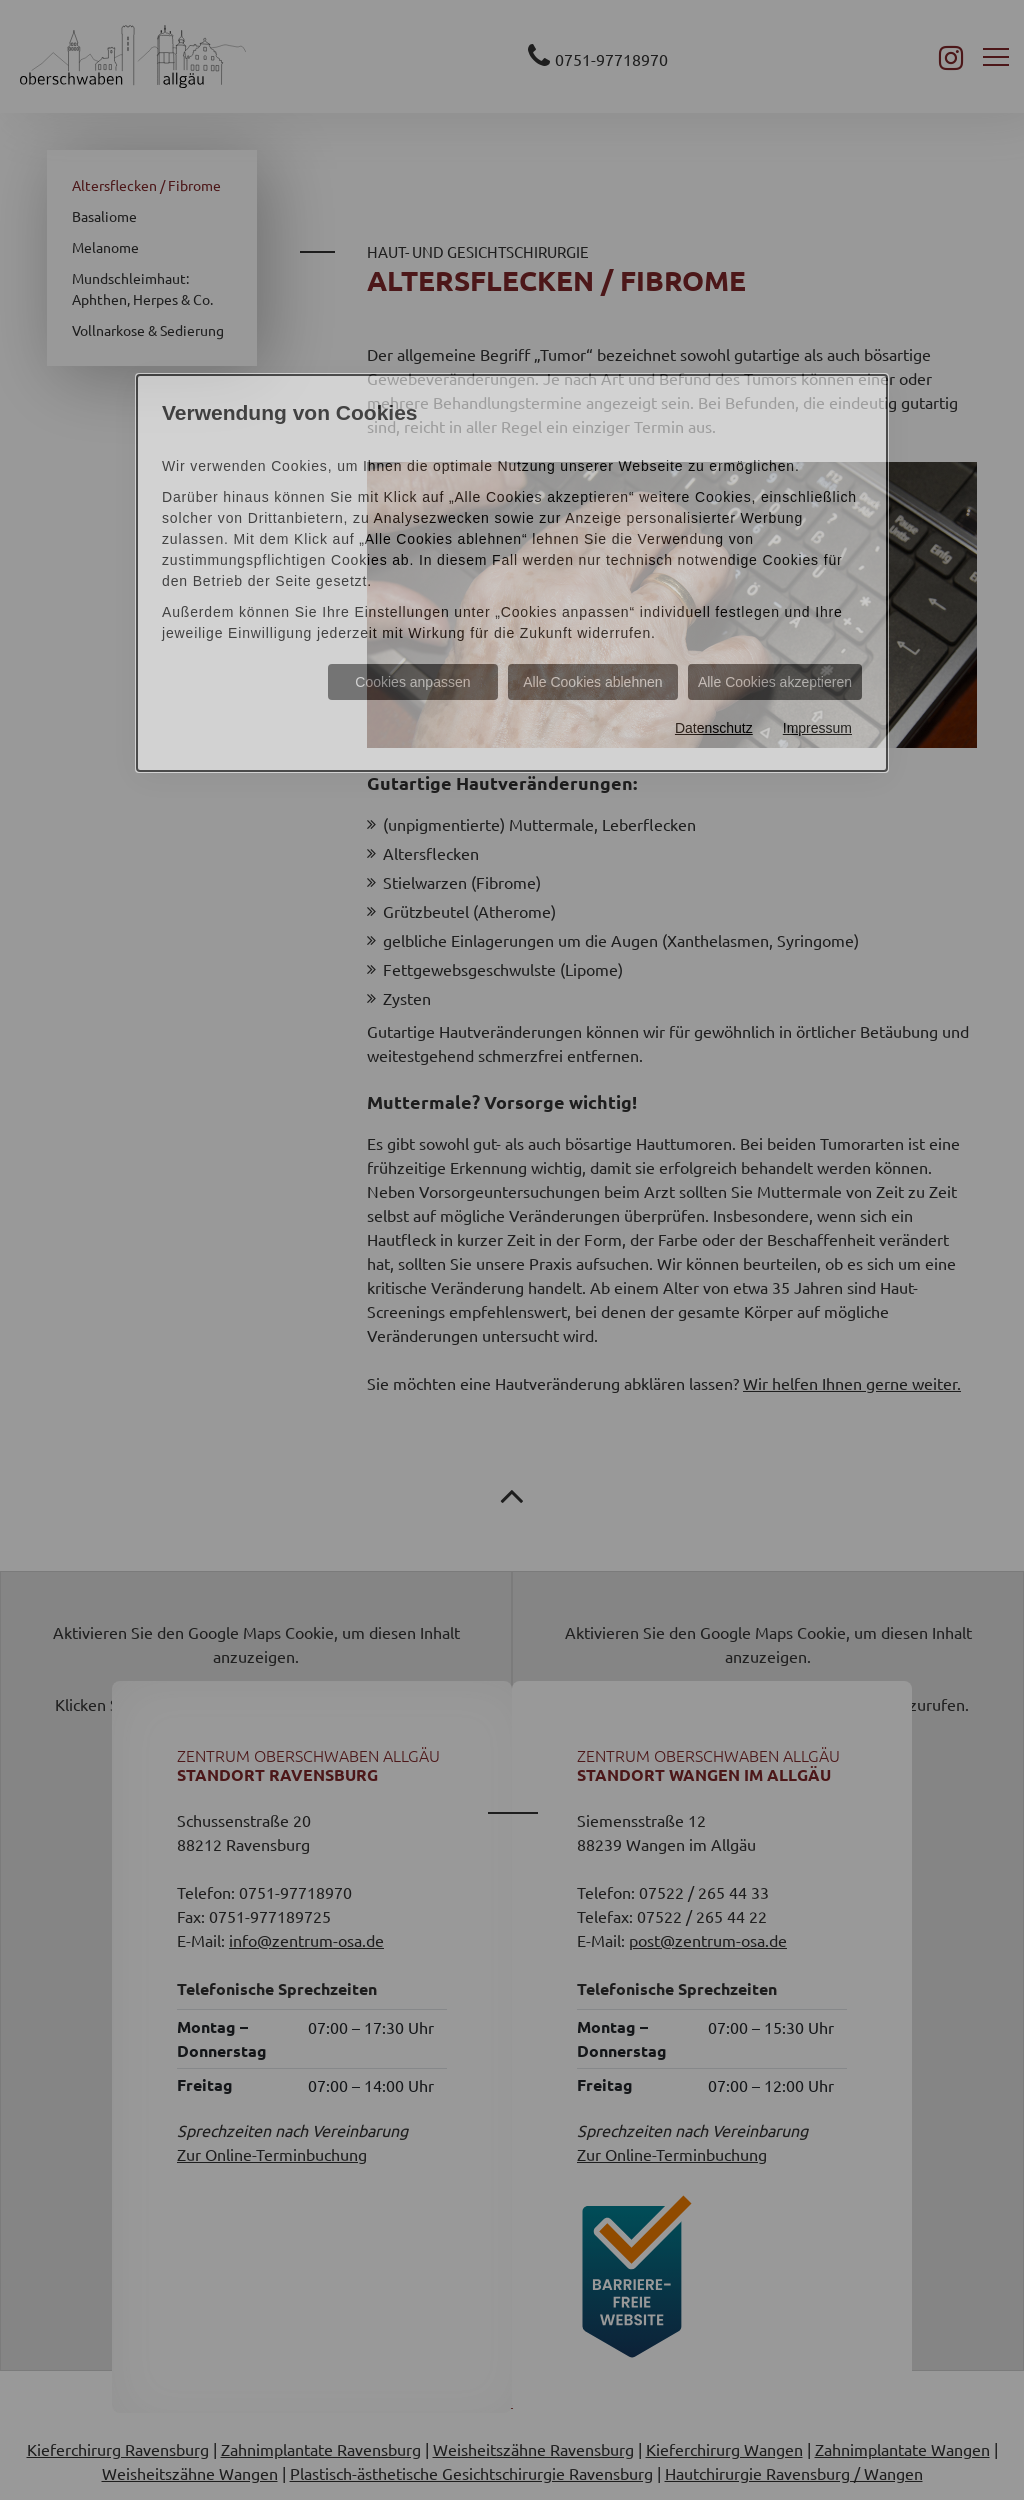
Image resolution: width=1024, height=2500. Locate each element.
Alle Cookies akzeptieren (775, 682)
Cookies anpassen (412, 682)
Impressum (817, 728)
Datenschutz (714, 728)
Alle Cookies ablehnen (592, 682)
